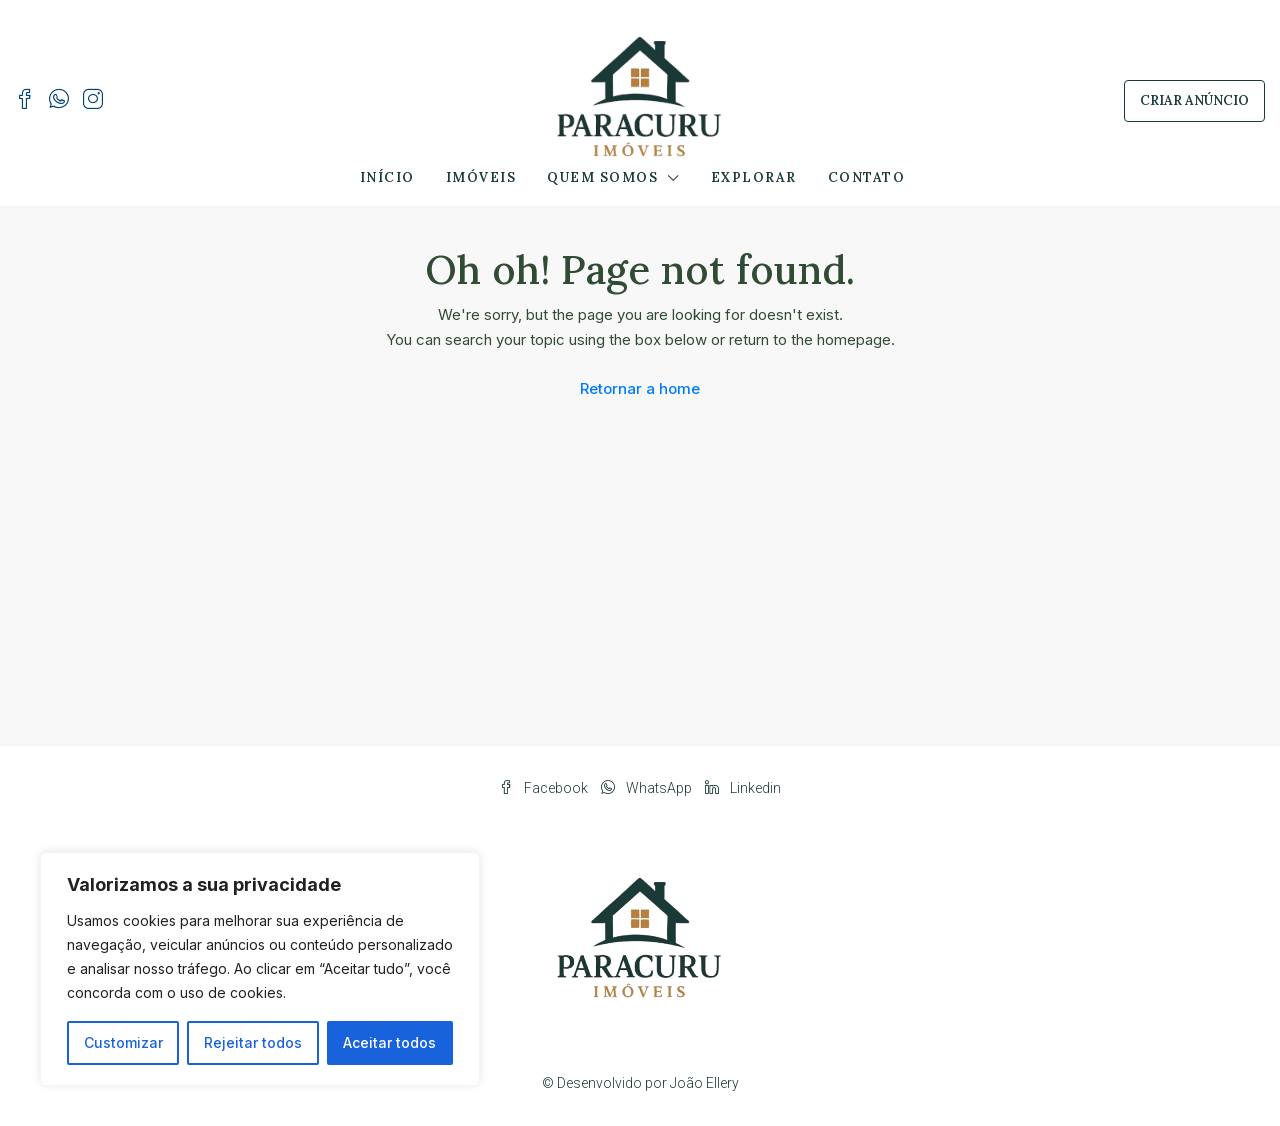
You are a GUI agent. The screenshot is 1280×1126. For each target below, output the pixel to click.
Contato (867, 177)
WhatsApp (648, 788)
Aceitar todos (389, 1042)
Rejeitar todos (253, 1042)
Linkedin (743, 788)
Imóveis (481, 177)
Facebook (545, 788)
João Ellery (704, 1083)
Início (387, 177)
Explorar (754, 177)
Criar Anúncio (1194, 100)
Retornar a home (640, 388)
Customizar (123, 1042)
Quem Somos (602, 177)
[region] (260, 969)
